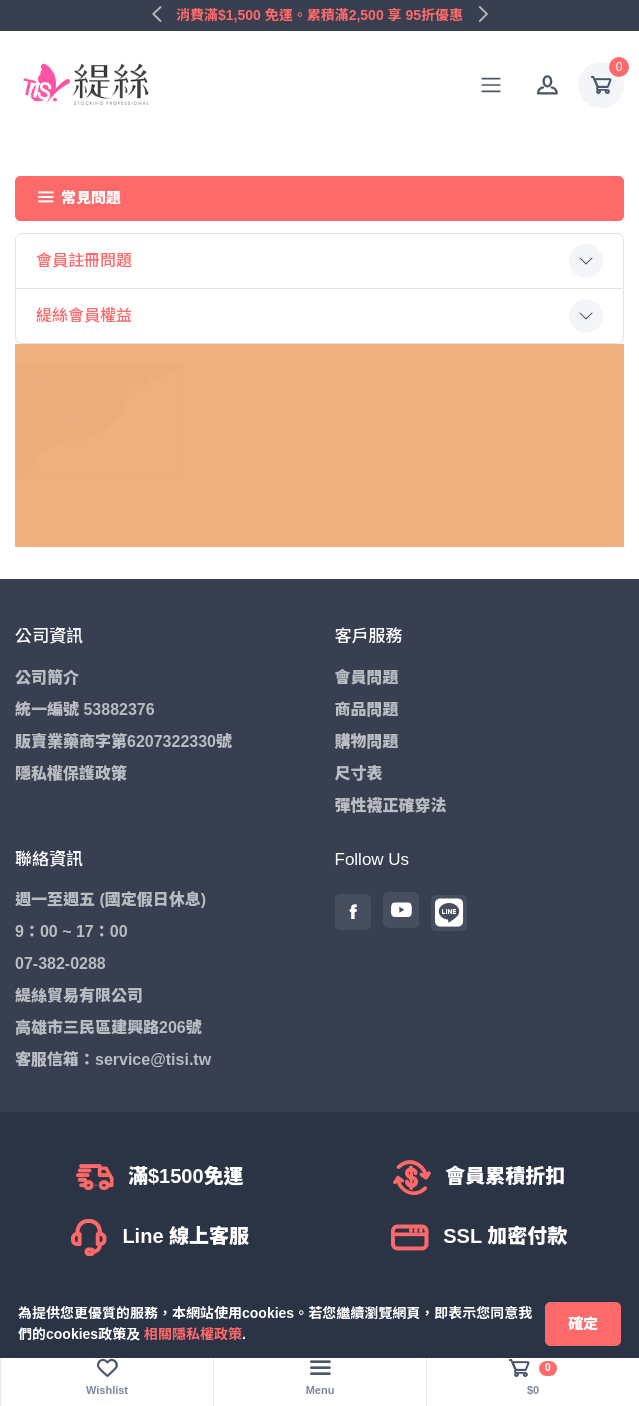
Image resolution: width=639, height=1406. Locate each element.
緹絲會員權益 (84, 315)
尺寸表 (359, 773)
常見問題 (79, 197)
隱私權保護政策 (71, 773)
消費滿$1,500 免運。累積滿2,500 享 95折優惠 (319, 15)
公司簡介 (47, 677)
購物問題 (367, 741)
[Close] (583, 1324)
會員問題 (367, 677)
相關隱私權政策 (193, 1334)
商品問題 (367, 709)
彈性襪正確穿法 (391, 805)
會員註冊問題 (84, 260)
